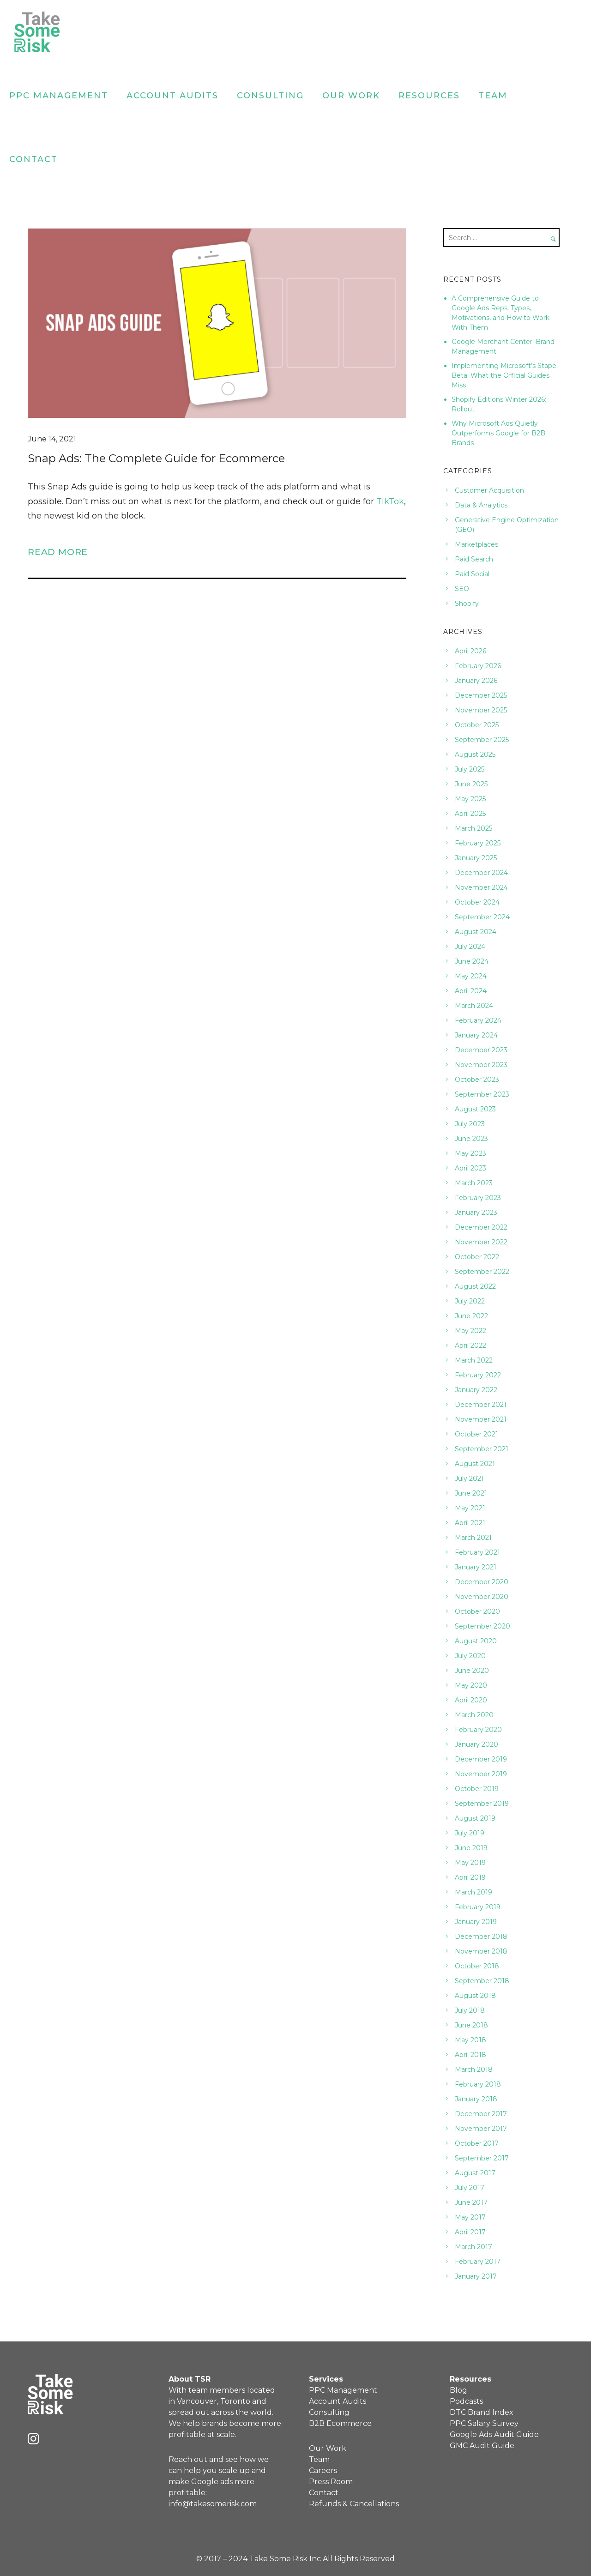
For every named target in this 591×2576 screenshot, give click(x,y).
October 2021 (476, 1434)
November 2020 (481, 1597)
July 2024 (470, 946)
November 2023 (481, 1065)
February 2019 (478, 1907)
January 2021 (475, 1567)
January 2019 (476, 1922)
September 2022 (482, 1271)
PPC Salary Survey (484, 2423)
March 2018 (474, 2069)
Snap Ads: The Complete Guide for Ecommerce (156, 458)
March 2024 (474, 1005)
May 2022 (470, 1331)
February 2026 (478, 666)
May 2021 (470, 1508)
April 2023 (470, 1168)
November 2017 (481, 2128)
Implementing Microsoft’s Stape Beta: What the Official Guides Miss (504, 375)
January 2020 (476, 1744)
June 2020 (472, 1670)
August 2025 (475, 754)
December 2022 (481, 1227)
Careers (323, 2470)
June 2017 (471, 2202)
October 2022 (477, 1257)
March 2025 (473, 828)
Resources (429, 95)
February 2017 (478, 2261)
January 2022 (476, 1390)
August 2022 (475, 1286)
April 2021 (470, 1523)
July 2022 (470, 1301)
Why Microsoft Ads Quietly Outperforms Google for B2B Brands (498, 433)
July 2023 (470, 1124)
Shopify (467, 603)
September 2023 (482, 1094)
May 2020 (471, 1685)
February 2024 (478, 1020)
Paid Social (472, 574)
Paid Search (474, 559)
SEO (462, 589)
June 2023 (471, 1138)
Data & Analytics (481, 505)
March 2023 (474, 1183)
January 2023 (476, 1212)
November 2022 (481, 1242)
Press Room (331, 2481)
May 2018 (470, 2040)
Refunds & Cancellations (354, 2503)
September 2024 (482, 917)
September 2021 (481, 1449)
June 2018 (471, 2025)
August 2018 (475, 1995)
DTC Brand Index (481, 2412)
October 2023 (477, 1079)
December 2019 (481, 1759)
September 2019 (482, 1803)
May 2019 (470, 1862)
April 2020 (471, 1700)
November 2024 (481, 887)
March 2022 (474, 1360)
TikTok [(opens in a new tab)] (390, 501)
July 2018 (470, 2010)
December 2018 (481, 1936)
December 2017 (481, 2114)
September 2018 (482, 1981)
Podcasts (466, 2401)
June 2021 (471, 1493)
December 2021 (481, 1404)
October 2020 (477, 1611)
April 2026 (470, 651)
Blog (458, 2390)
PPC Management (58, 95)
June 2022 (471, 1316)
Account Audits (172, 95)
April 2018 (470, 2055)
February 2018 (478, 2084)
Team (492, 95)
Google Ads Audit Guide (494, 2434)
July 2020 (470, 1656)
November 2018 (481, 1951)
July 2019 (469, 1833)
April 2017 (470, 2232)
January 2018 (476, 2099)
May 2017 (470, 2217)
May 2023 (470, 1153)
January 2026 (476, 680)
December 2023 (481, 1050)
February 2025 (478, 843)
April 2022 (470, 1345)
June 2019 (471, 1848)
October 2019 (477, 1789)
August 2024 (475, 932)
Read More (58, 551)
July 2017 (469, 2188)
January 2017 (476, 2276)
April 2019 (470, 1877)
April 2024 (471, 991)
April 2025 (470, 813)
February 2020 (478, 1729)
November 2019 (481, 1774)
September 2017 (482, 2158)
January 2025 (476, 858)
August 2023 (475, 1109)
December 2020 (481, 1582)
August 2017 (475, 2173)
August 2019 (475, 1818)
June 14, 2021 (52, 438)
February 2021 (477, 1552)
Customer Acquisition (489, 490)
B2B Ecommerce (340, 2423)
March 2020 (474, 1715)
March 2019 (473, 1892)
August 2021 (475, 1464)
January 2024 (476, 1035)
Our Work (351, 95)
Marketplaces (476, 544)
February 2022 (478, 1375)
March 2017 (473, 2247)
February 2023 (478, 1198)
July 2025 (469, 769)
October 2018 (477, 1966)
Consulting (270, 95)
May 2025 (470, 799)
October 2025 (477, 725)
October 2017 (477, 2143)
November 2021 (481, 1419)
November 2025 (481, 710)
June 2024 (471, 961)
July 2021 (469, 1478)
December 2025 (481, 695)
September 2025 (482, 740)
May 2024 (471, 976)
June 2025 (471, 784)
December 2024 (481, 873)
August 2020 (476, 1641)
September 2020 (482, 1626)
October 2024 (477, 902)
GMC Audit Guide (482, 2445)
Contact (33, 159)
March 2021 (473, 1537)
